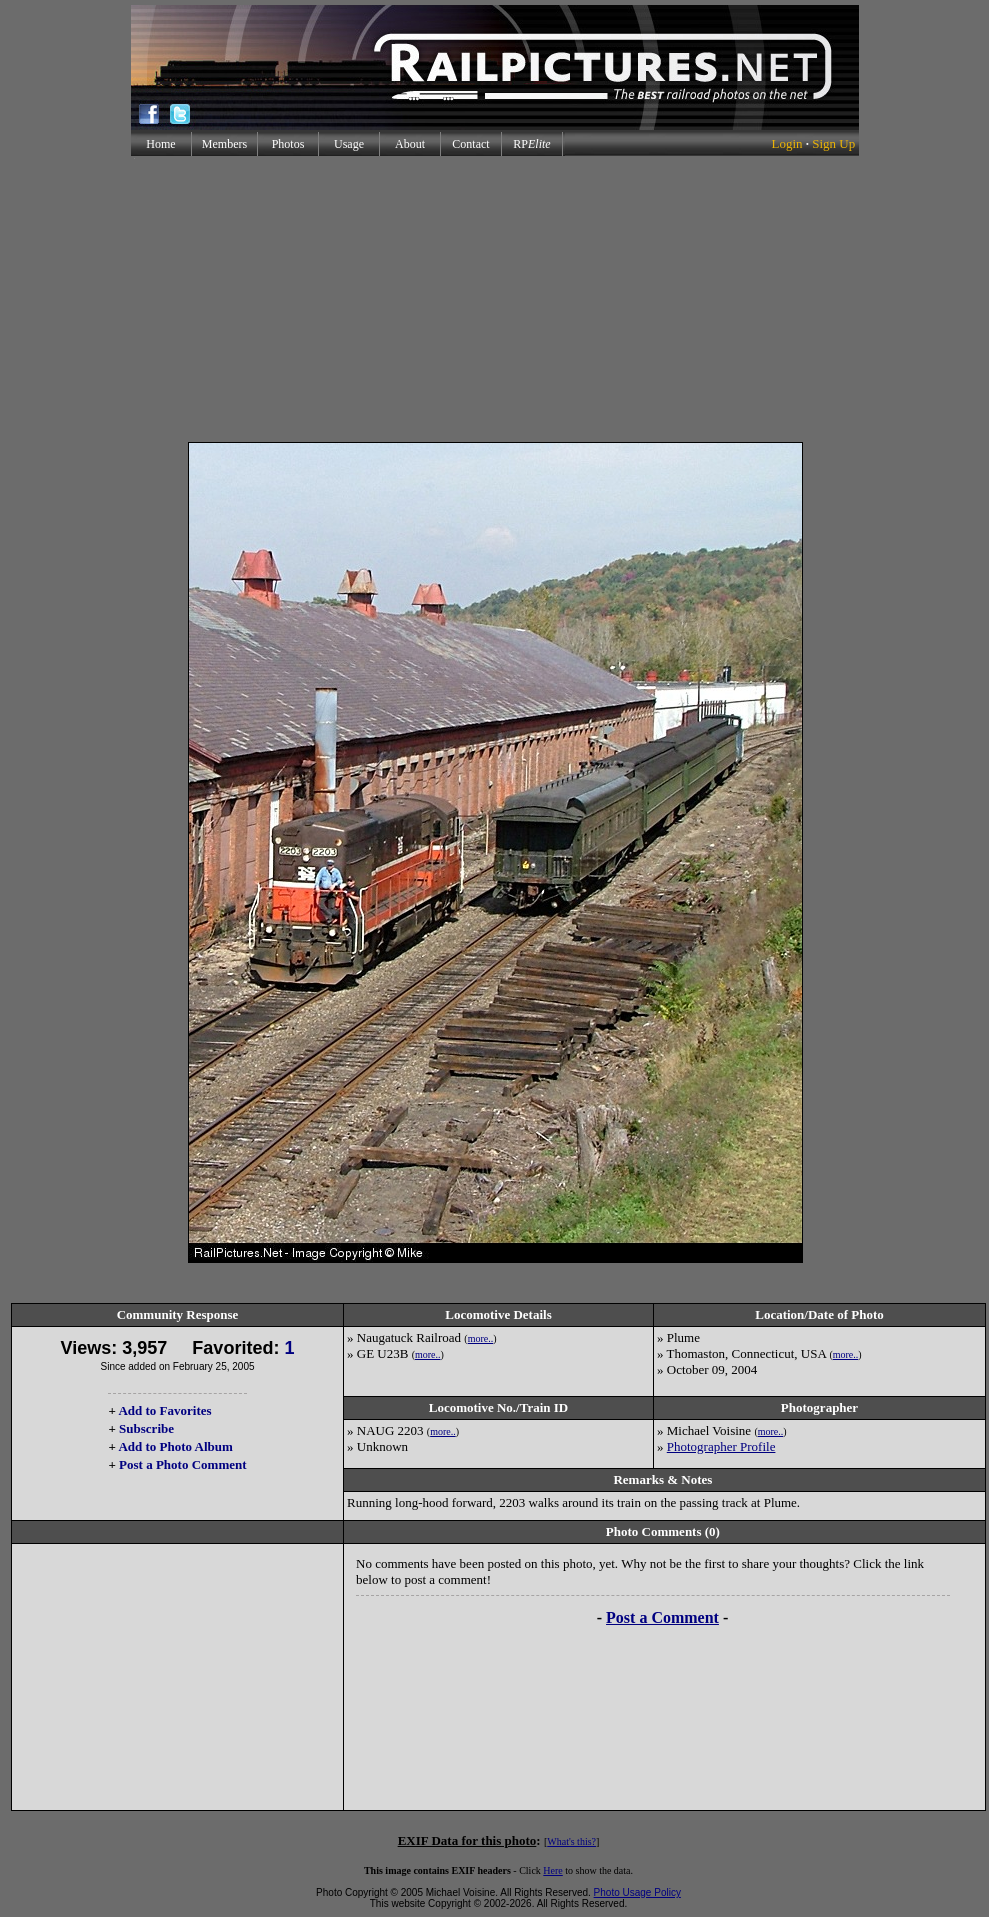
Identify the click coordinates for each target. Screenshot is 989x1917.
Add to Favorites (164, 1410)
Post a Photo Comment (182, 1464)
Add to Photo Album (175, 1446)
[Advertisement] (494, 299)
